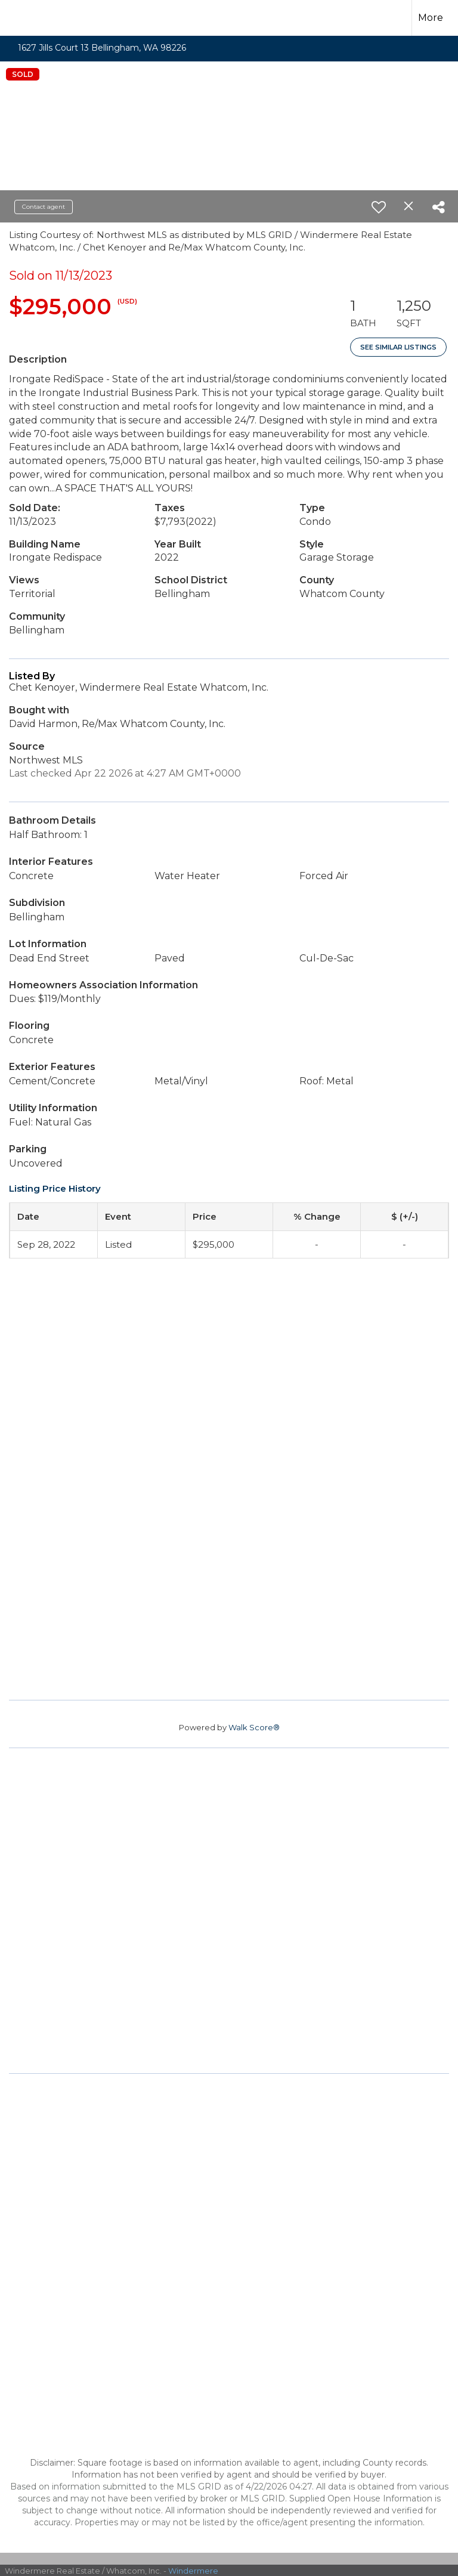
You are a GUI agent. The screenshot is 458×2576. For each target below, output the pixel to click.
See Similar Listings (398, 347)
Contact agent (43, 207)
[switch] (379, 207)
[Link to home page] (28, 16)
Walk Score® (254, 1727)
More (430, 17)
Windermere (193, 2570)
